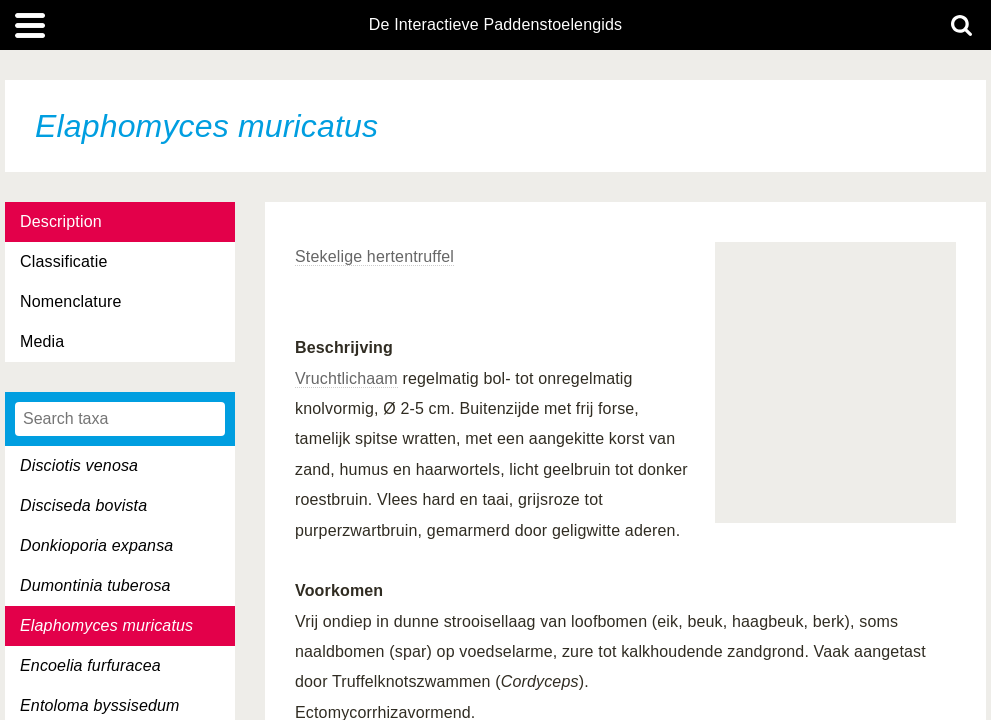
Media (42, 341)
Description (61, 221)
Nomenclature (71, 301)
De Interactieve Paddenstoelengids (495, 25)
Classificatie (63, 261)
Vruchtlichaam (346, 378)
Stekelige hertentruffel (374, 256)
